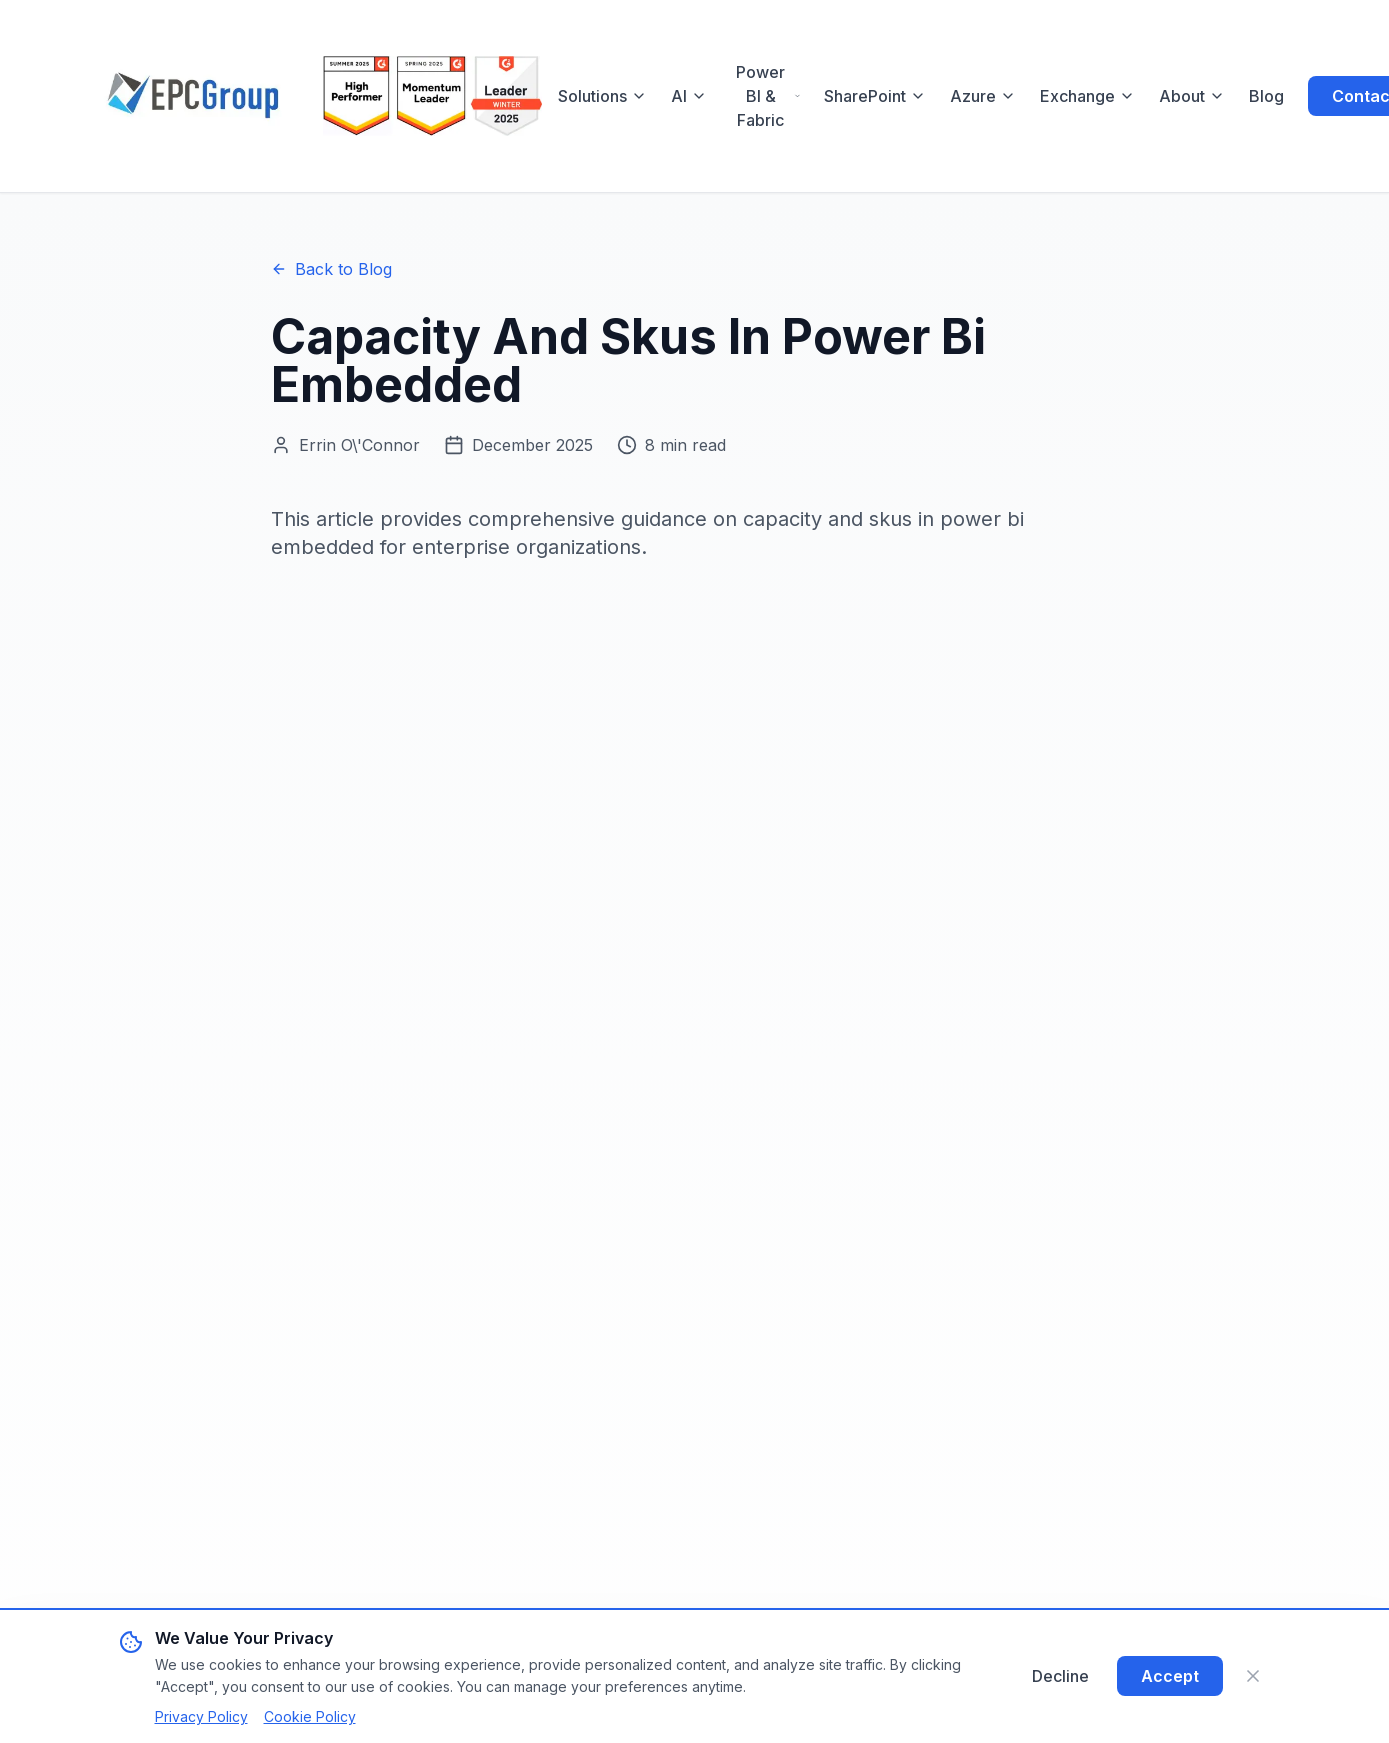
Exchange (1087, 96)
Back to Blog (331, 269)
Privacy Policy (201, 1716)
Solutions (602, 96)
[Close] (1253, 1676)
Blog (1266, 96)
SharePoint (875, 96)
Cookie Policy (310, 1716)
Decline (1060, 1676)
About (1192, 96)
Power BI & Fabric (768, 96)
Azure (983, 96)
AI (689, 96)
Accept (1170, 1676)
